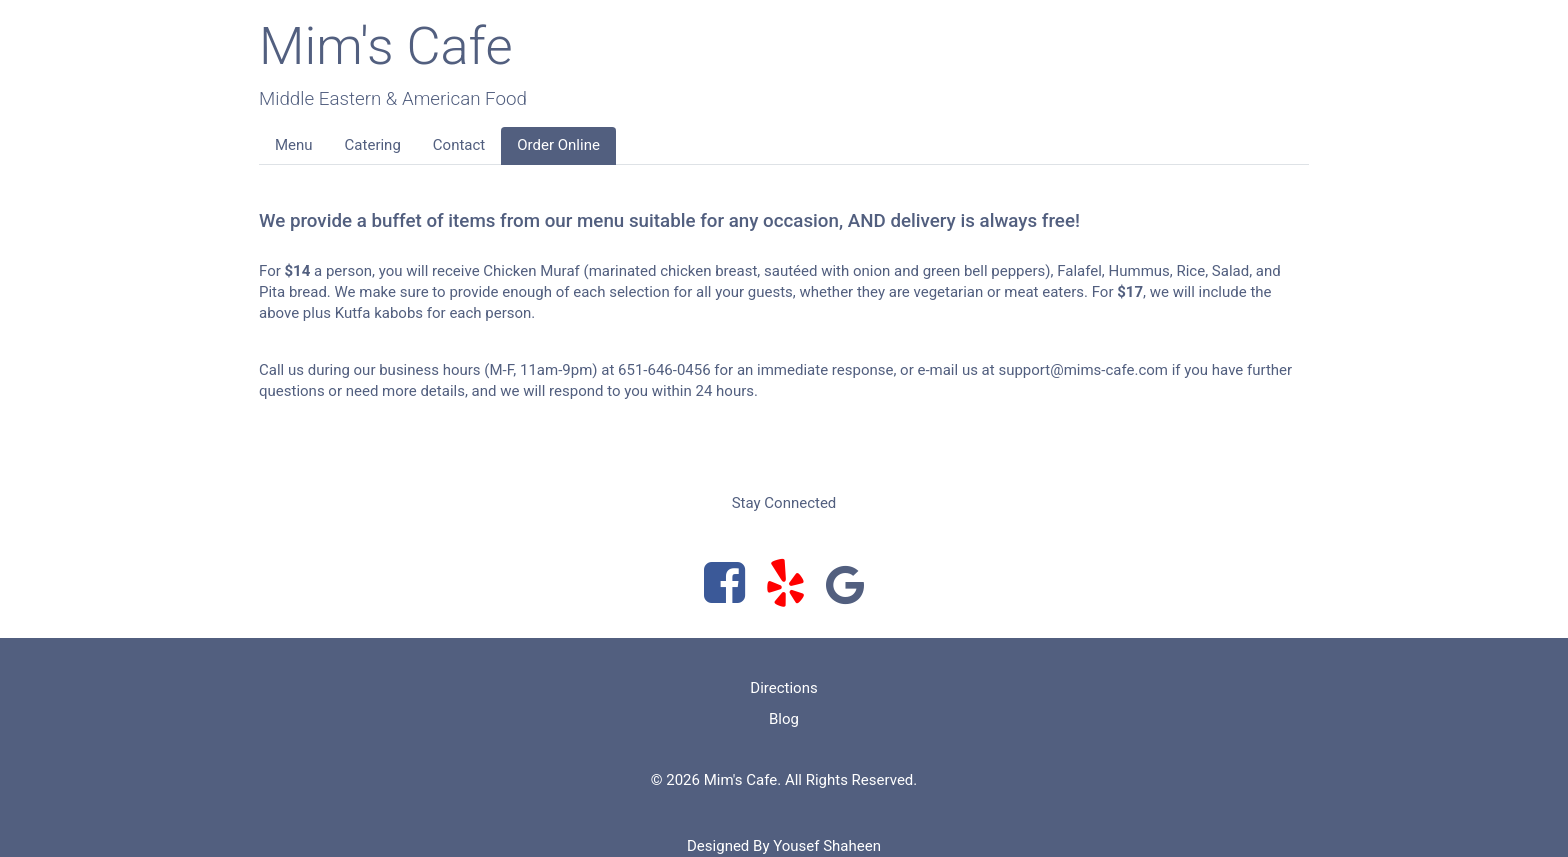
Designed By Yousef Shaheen (784, 846)
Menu (294, 145)
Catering (373, 145)
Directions (783, 688)
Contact (459, 145)
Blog (784, 719)
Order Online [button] (558, 145)
